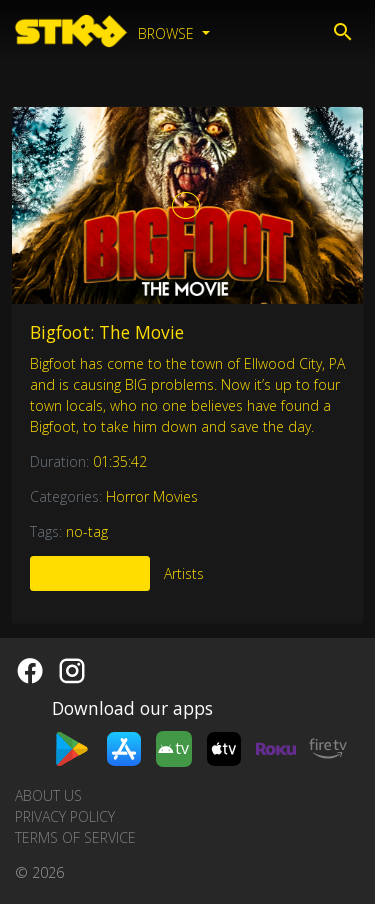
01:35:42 (120, 461)
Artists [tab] (184, 573)
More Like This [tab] (90, 573)
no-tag (87, 531)
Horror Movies (152, 496)
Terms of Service (75, 837)
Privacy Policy (65, 816)
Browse (168, 33)
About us (48, 795)
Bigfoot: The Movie (107, 332)
